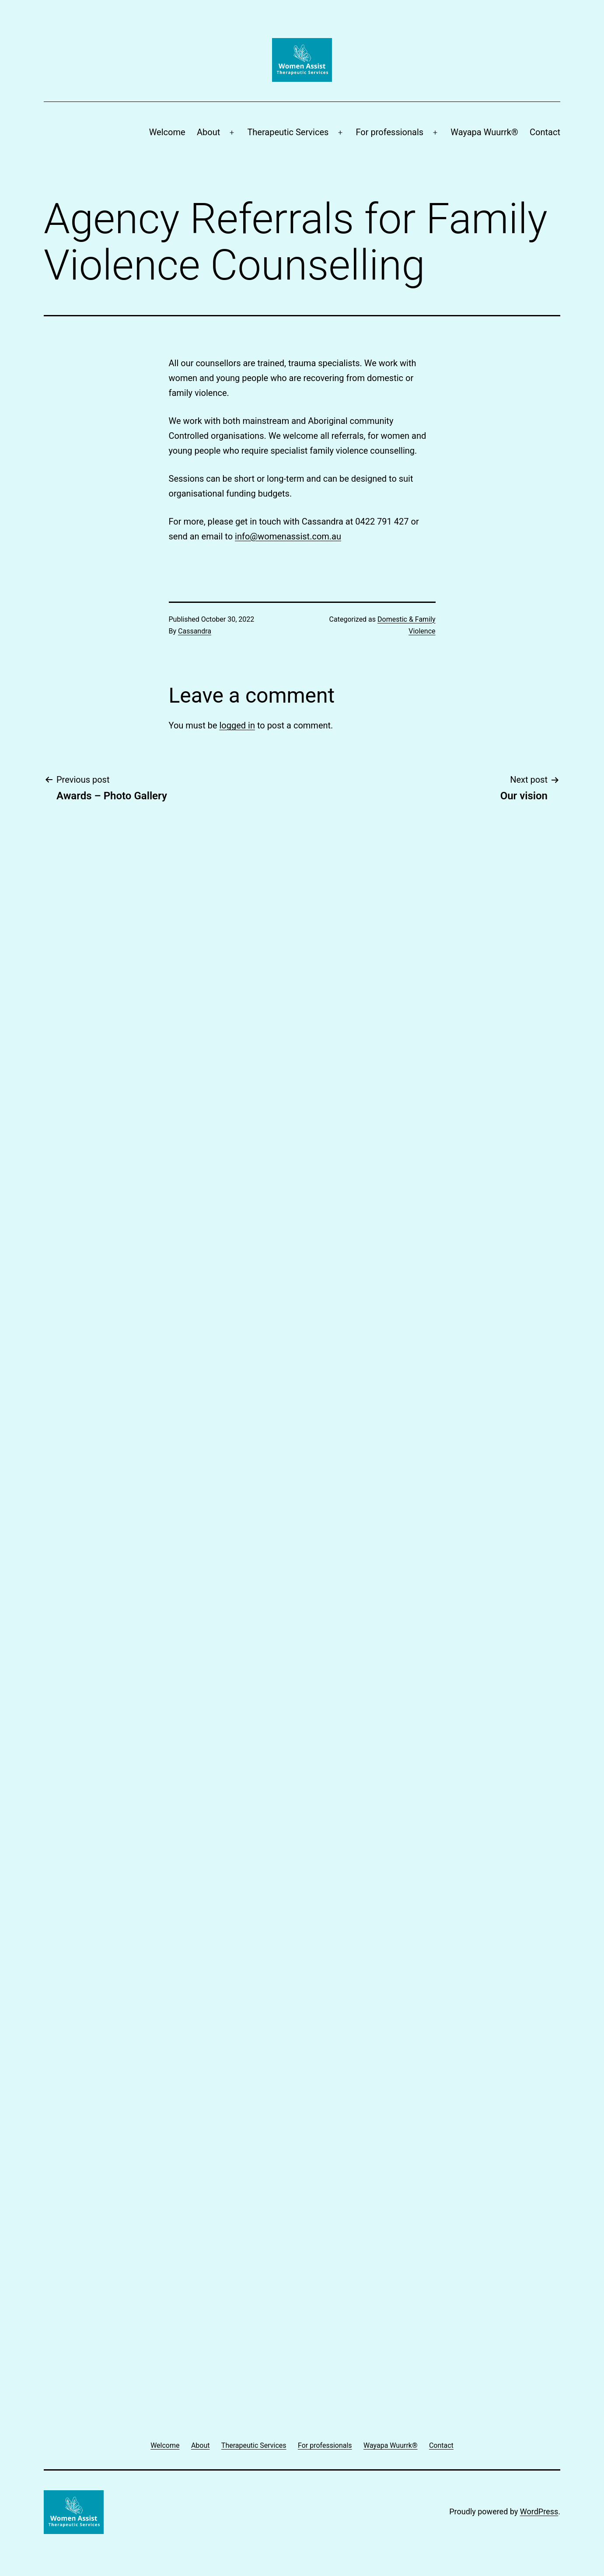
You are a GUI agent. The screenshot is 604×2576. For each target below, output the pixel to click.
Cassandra (194, 631)
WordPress (539, 2511)
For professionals (390, 132)
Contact (545, 132)
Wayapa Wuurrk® (484, 132)
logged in (237, 725)
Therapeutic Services (287, 132)
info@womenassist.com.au (288, 536)
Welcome (167, 132)
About (208, 132)
